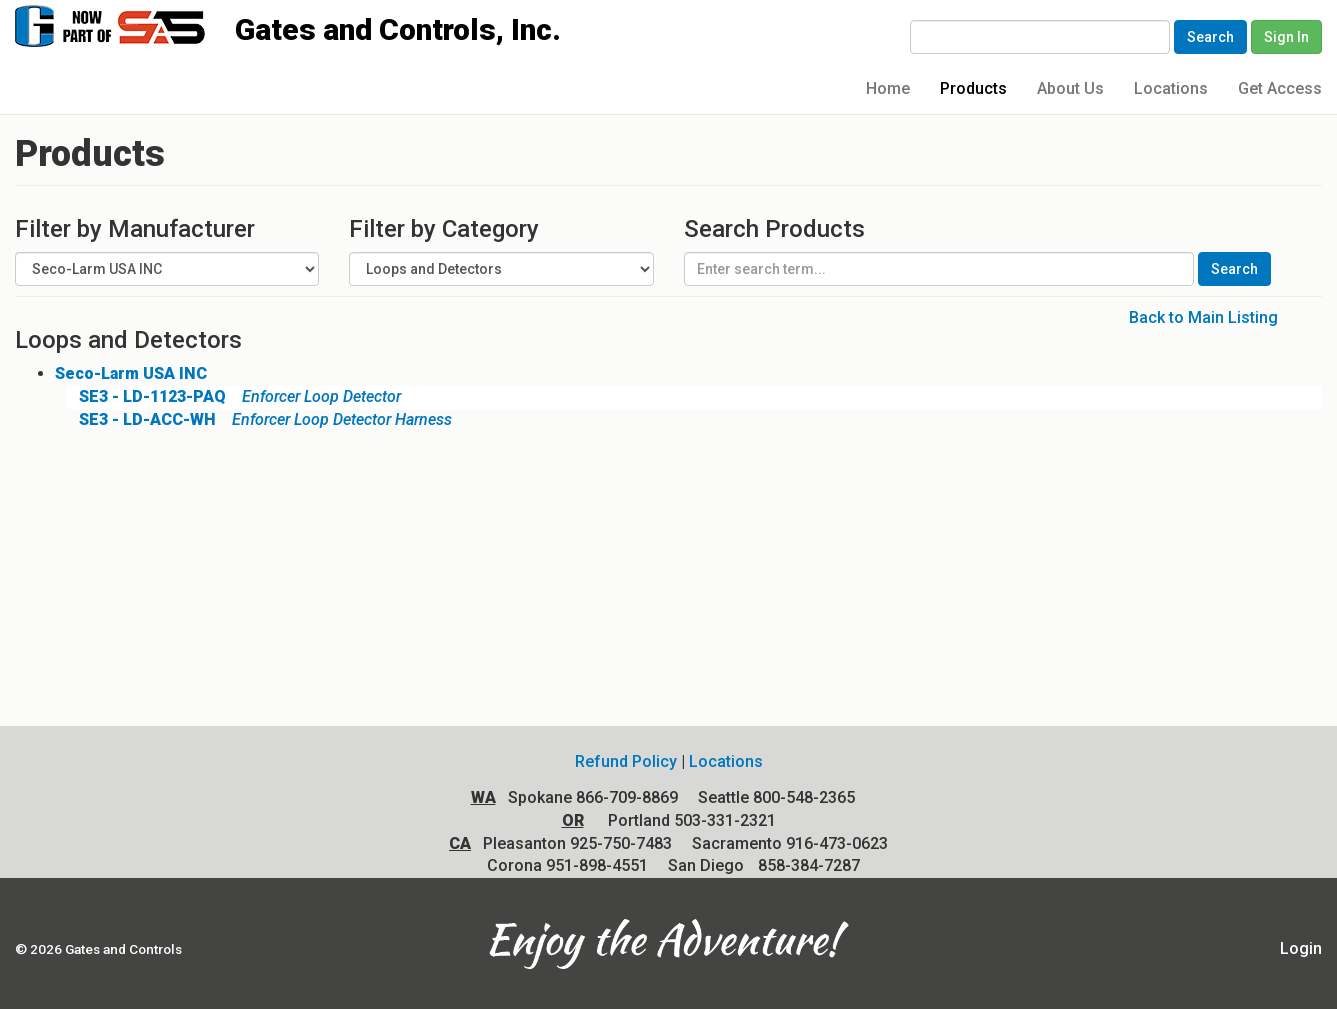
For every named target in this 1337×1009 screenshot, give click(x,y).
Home (888, 88)
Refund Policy (626, 761)
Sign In (1286, 37)
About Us (1070, 88)
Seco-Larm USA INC (131, 373)
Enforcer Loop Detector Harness (259, 419)
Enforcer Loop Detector (234, 396)
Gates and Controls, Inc (129, 24)
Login (1301, 948)
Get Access (1280, 88)
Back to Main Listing (1203, 317)
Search (1210, 37)
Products (973, 88)
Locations (1171, 88)
